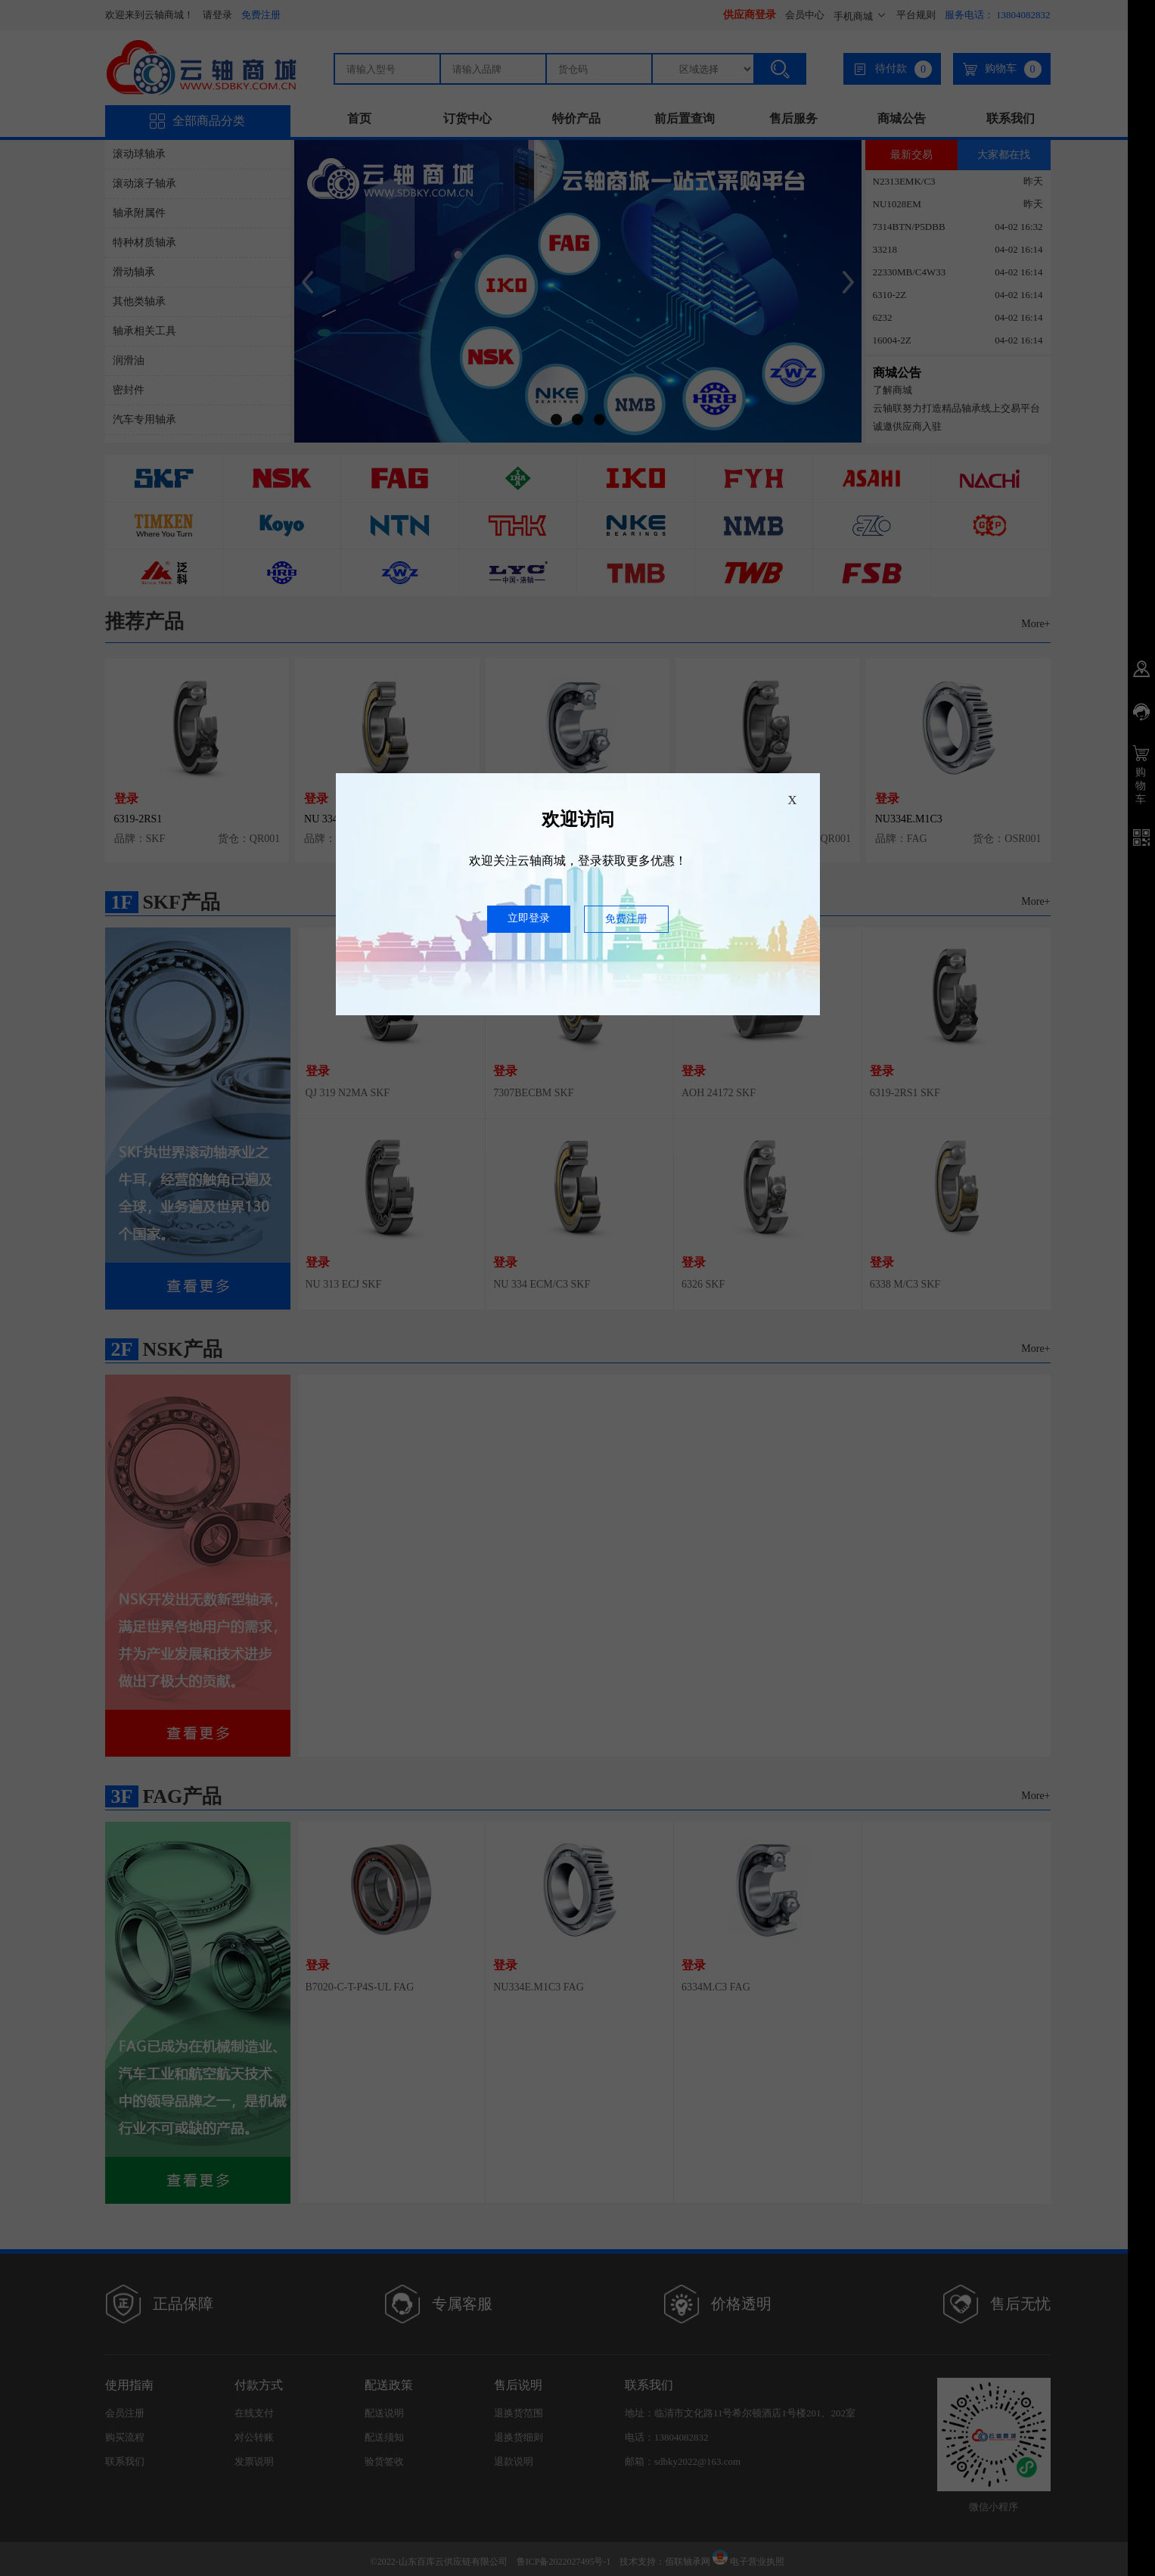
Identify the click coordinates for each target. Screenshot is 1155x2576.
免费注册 (626, 918)
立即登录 (529, 918)
